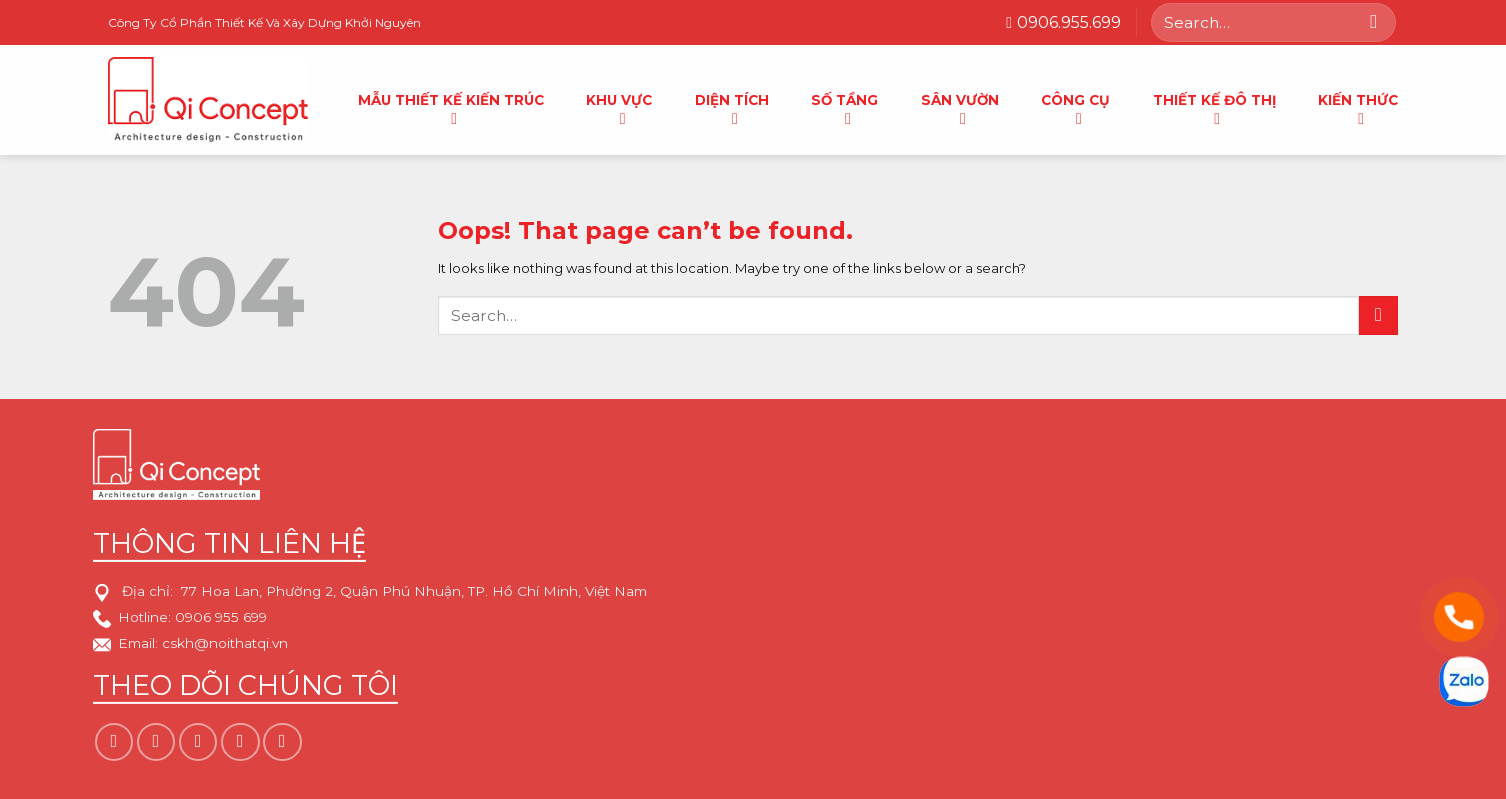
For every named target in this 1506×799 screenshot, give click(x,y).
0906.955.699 (1063, 22)
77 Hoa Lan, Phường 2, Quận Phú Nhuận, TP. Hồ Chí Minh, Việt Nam (414, 592)
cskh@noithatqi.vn (225, 644)
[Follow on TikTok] (198, 742)
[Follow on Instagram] (156, 742)
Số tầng (844, 105)
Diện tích (732, 105)
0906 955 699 (221, 618)
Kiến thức (1358, 105)
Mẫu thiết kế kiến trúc (451, 105)
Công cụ (1075, 105)
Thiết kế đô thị (1214, 105)
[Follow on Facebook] (114, 742)
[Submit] (1374, 22)
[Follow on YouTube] (282, 742)
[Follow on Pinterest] (240, 742)
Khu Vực (619, 105)
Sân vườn (960, 105)
